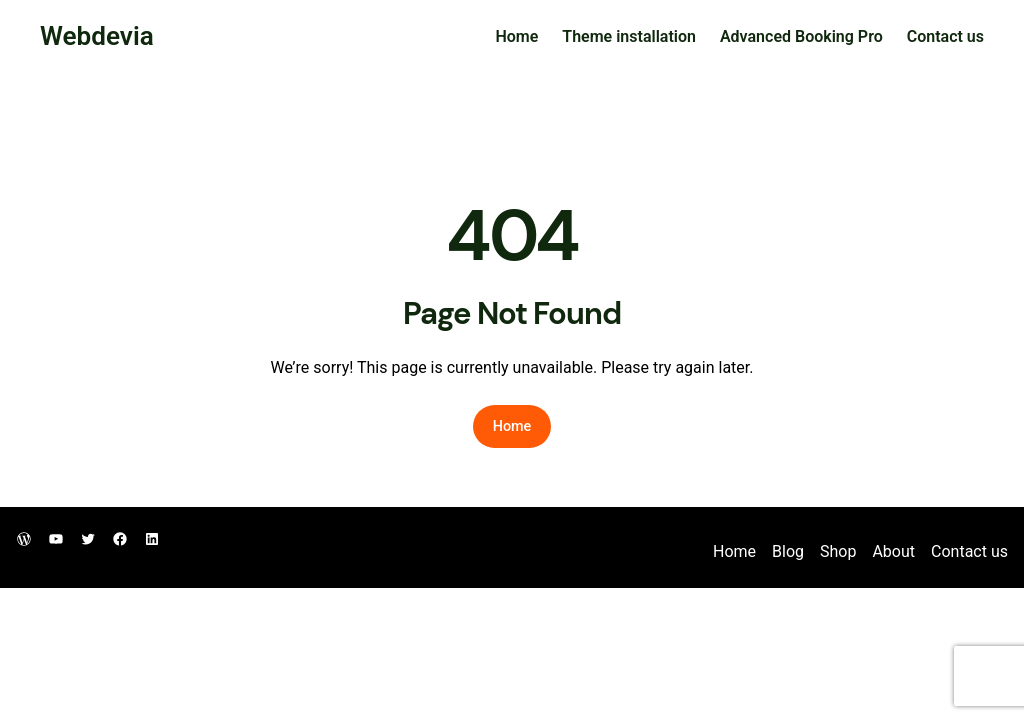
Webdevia (97, 36)
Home (516, 36)
